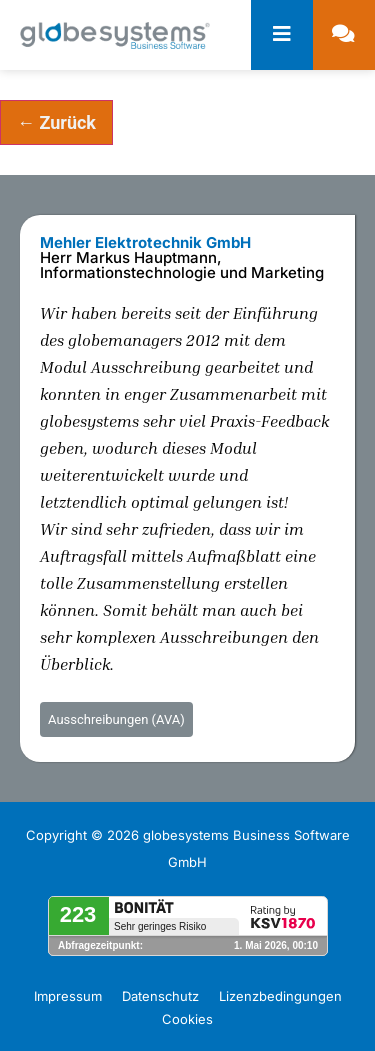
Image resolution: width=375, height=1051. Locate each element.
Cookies (187, 1019)
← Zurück (56, 122)
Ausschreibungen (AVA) (116, 719)
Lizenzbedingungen (280, 996)
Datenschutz (160, 996)
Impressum (68, 996)
